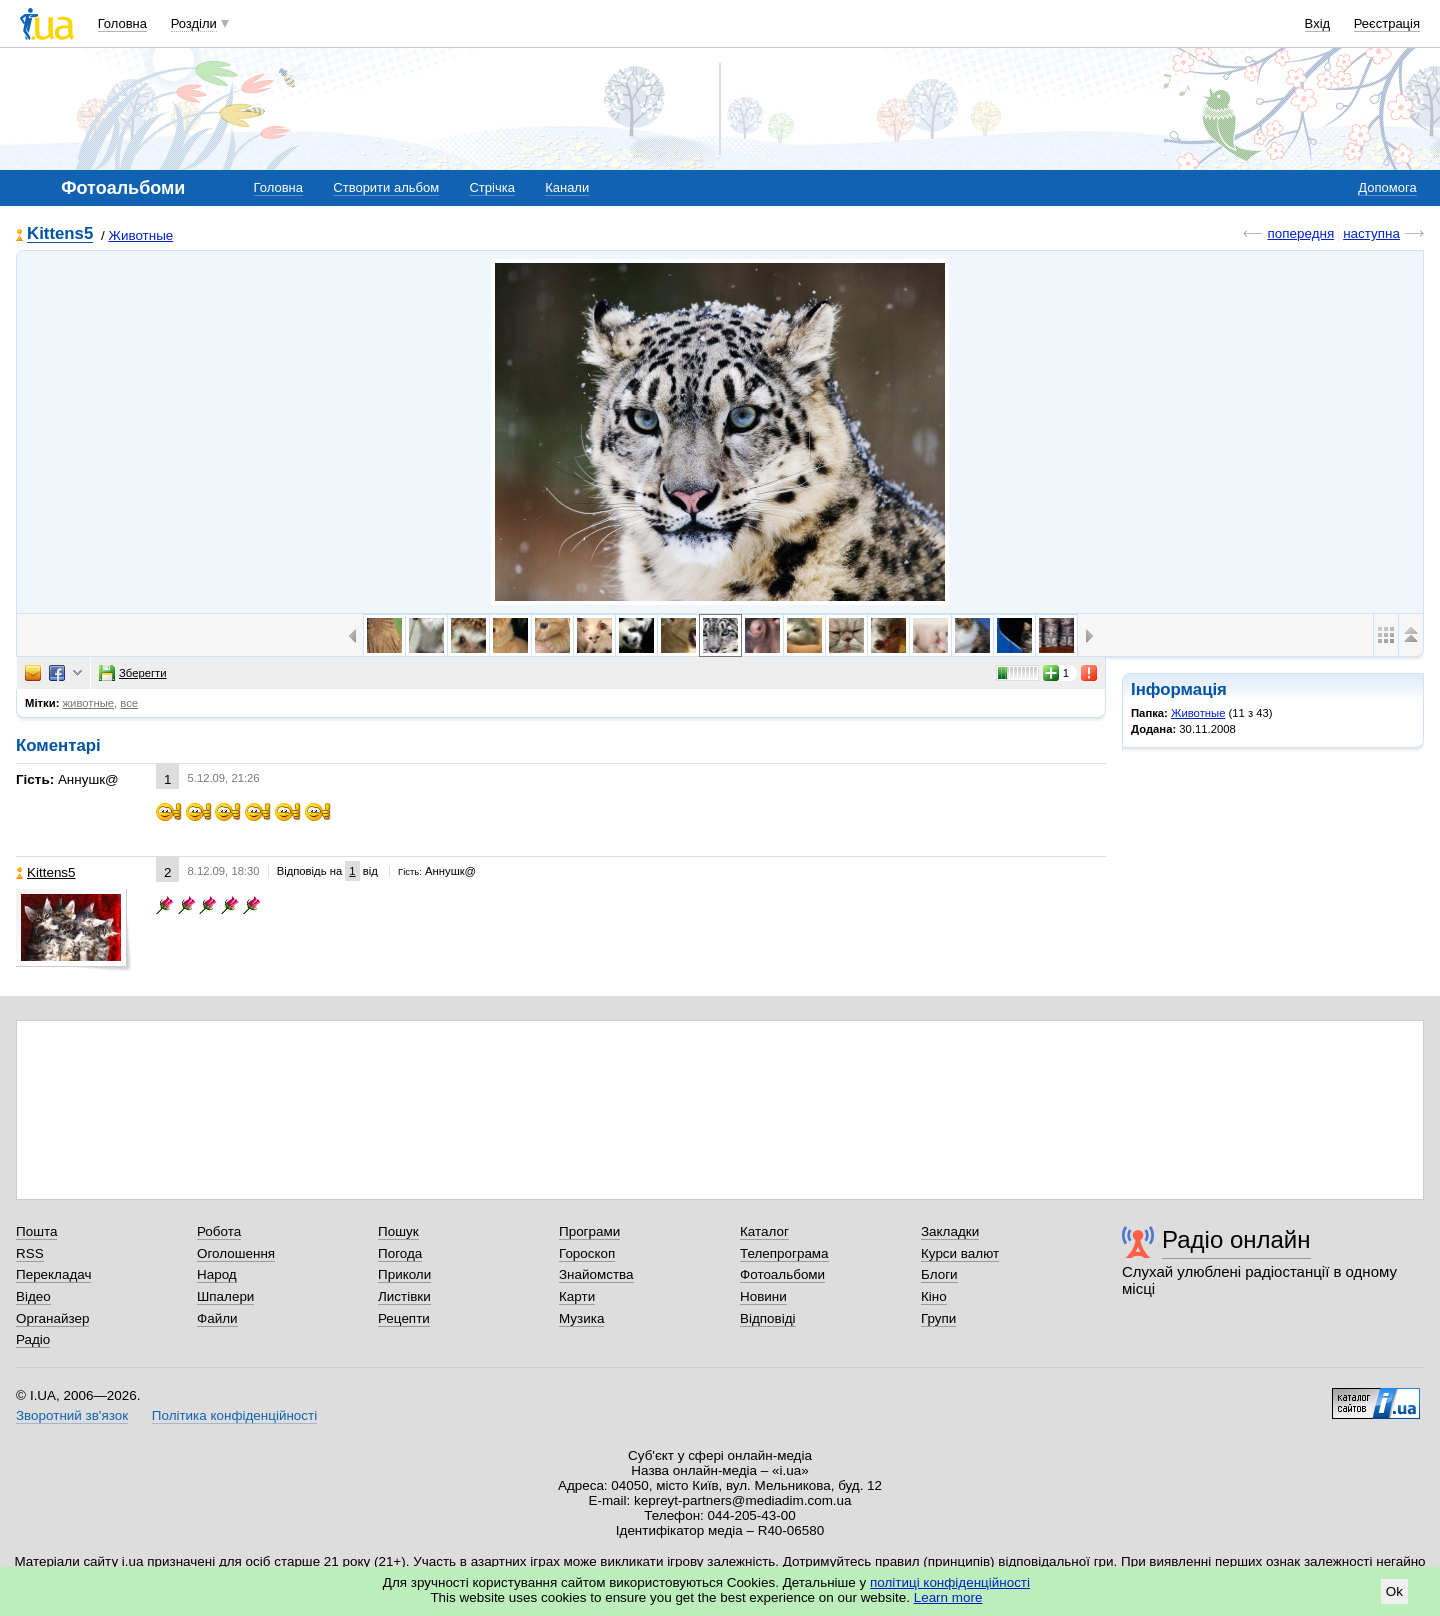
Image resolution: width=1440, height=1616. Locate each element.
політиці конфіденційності (950, 1582)
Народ (217, 1274)
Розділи (194, 23)
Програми (589, 1231)
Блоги (939, 1274)
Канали (567, 187)
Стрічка (491, 187)
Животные (140, 235)
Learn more (948, 1597)
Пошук (398, 1231)
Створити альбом (386, 187)
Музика (581, 1318)
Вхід (1318, 23)
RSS (30, 1253)
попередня (1300, 233)
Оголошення (236, 1253)
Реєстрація (1387, 23)
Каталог (764, 1231)
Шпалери (225, 1296)
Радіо (33, 1339)
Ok (1394, 1591)
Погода (400, 1253)
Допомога (1387, 187)
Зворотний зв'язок (72, 1415)
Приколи (404, 1274)
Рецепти (404, 1318)
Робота (219, 1231)
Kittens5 (60, 234)
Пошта (36, 1231)
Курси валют (960, 1253)
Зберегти (133, 673)
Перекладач (53, 1274)
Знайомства (596, 1274)
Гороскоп (587, 1253)
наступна (1371, 233)
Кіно (934, 1296)
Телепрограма (784, 1253)
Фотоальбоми (782, 1274)
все (129, 703)
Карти (577, 1296)
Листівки (404, 1296)
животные (89, 703)
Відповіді (768, 1318)
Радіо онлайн (1236, 1239)
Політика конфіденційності (234, 1415)
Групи (938, 1318)
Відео (33, 1296)
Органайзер (52, 1318)
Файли (217, 1318)
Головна (122, 23)
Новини (763, 1296)
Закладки (950, 1231)
